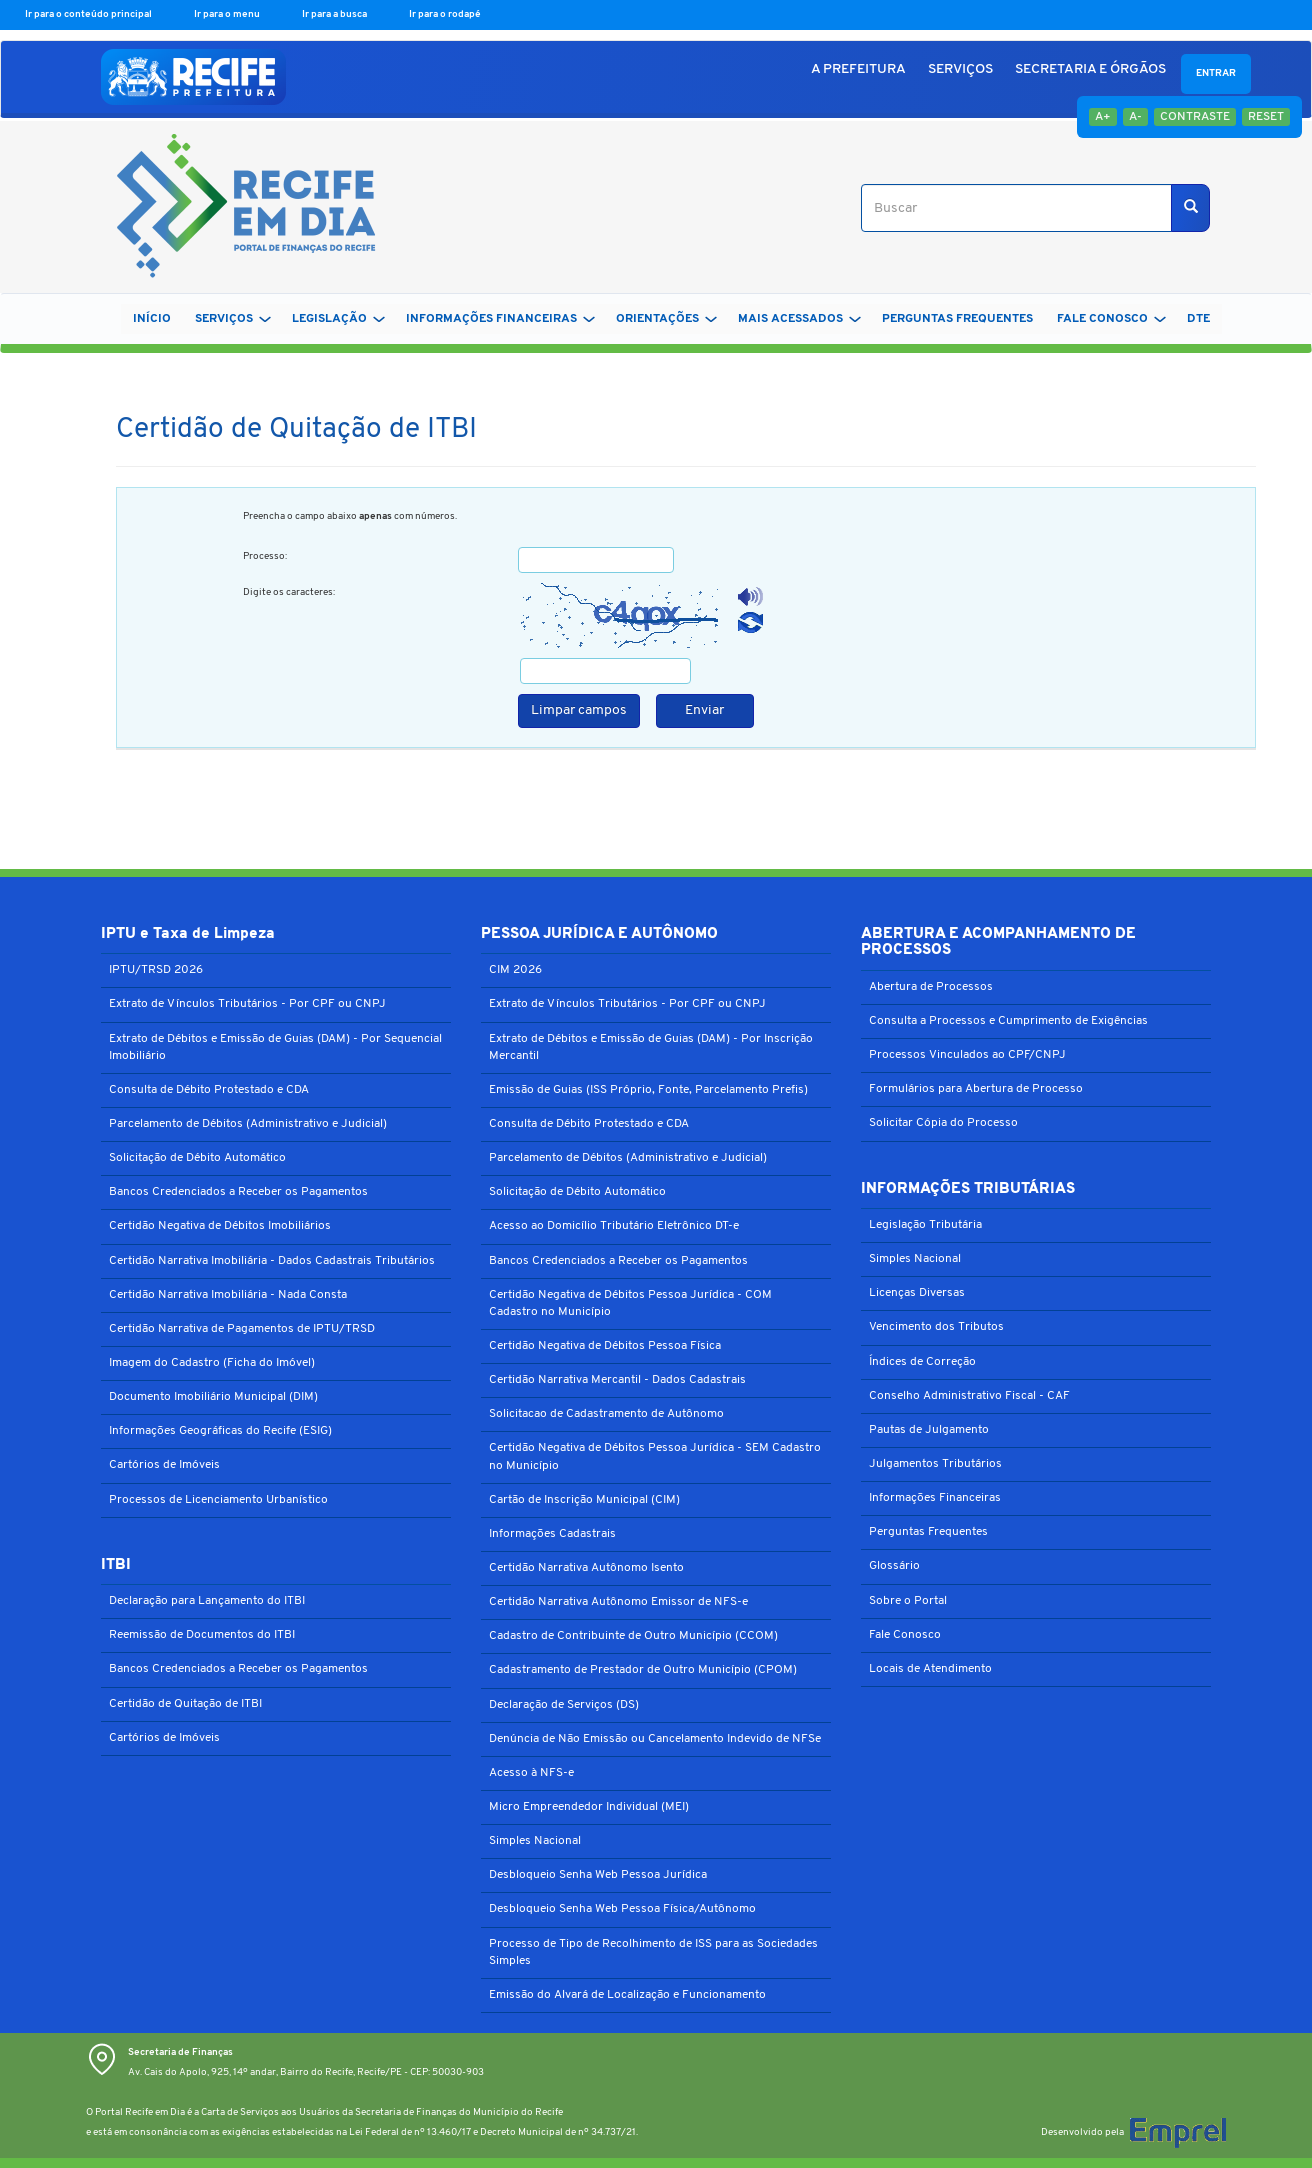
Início (152, 319)
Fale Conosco (905, 1635)
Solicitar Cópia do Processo (943, 1123)
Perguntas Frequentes (928, 1532)
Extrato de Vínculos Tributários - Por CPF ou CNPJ (247, 1004)
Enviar (704, 710)
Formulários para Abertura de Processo (976, 1089)
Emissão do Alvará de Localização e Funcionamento (627, 1995)
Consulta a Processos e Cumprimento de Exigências (1008, 1021)
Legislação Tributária (925, 1225)
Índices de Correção (922, 1362)
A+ (1103, 117)
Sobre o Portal (908, 1601)
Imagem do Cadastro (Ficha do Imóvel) (212, 1363)
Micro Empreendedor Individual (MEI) (589, 1807)
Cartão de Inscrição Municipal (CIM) (584, 1500)
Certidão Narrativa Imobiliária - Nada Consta (228, 1295)
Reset (1266, 117)
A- (1135, 117)
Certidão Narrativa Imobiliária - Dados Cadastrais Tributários (272, 1261)
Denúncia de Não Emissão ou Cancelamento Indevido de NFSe (655, 1739)
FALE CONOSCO (1111, 319)
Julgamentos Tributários (935, 1464)
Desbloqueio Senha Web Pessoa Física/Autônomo (622, 1909)
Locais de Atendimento (930, 1669)
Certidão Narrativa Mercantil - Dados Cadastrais (617, 1380)
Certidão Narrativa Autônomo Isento (586, 1568)
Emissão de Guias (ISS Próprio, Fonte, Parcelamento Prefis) (648, 1090)
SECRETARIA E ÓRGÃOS (1090, 69)
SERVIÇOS (960, 69)
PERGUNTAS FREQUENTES (957, 319)
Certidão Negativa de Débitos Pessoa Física (605, 1346)
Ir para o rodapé (445, 14)
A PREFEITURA (858, 69)
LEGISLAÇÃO (338, 319)
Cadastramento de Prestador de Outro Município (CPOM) (643, 1670)
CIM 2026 (515, 970)
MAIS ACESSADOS (799, 319)
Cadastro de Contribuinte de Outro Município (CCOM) (633, 1636)
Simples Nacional (535, 1841)
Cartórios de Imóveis (164, 1465)
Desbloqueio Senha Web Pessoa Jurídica (598, 1875)
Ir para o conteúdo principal (89, 14)
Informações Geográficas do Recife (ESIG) (220, 1431)
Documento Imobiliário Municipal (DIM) (213, 1397)
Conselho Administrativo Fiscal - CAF (969, 1396)
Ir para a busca (335, 14)
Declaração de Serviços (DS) (564, 1705)
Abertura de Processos (931, 987)
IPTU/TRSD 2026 (156, 970)
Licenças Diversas (917, 1293)
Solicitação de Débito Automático (197, 1158)
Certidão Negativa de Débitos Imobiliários (220, 1226)
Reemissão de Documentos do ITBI (202, 1635)
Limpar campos (579, 710)
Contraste (1195, 117)
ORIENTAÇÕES (666, 319)
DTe (1198, 319)
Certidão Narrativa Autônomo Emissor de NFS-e (618, 1602)
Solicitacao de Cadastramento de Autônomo (606, 1414)
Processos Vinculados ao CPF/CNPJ (967, 1055)
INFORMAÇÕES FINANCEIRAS (500, 319)
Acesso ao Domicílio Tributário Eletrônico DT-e (614, 1226)
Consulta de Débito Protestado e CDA (209, 1090)
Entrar (1216, 73)
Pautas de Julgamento (929, 1430)
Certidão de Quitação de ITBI (185, 1704)
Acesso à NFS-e (531, 1773)
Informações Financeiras (935, 1498)
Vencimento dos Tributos (936, 1327)
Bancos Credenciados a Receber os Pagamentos (238, 1192)
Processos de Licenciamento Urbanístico (218, 1500)
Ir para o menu (228, 14)
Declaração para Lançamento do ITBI (207, 1601)
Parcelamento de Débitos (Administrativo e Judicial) (248, 1124)
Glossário (894, 1566)
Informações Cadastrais (552, 1534)
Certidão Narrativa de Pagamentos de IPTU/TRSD (242, 1329)
